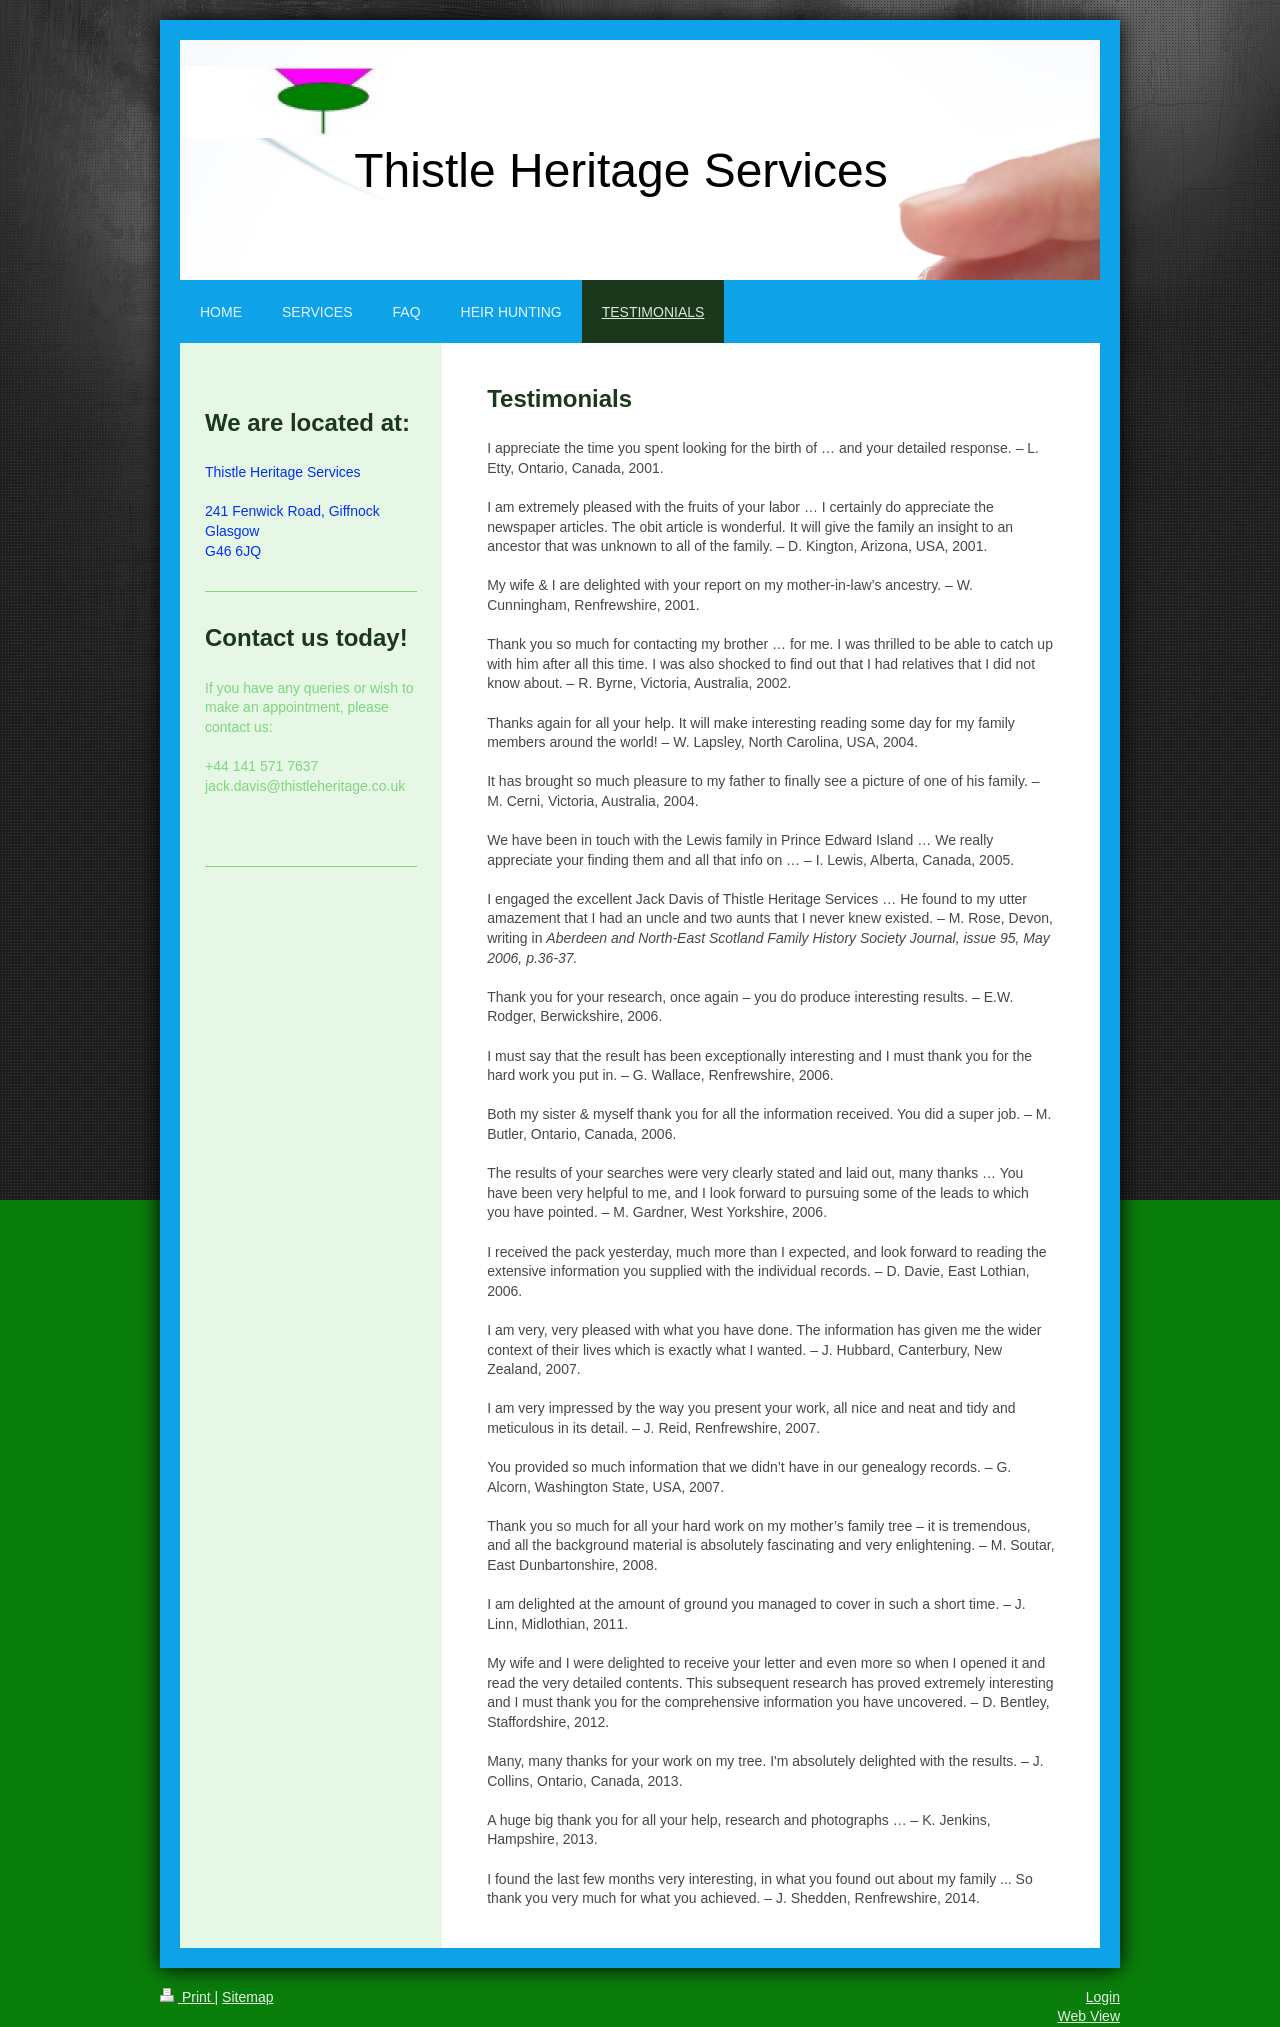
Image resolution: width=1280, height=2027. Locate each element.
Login (1103, 1997)
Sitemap (247, 1997)
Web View (1088, 2016)
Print (187, 1997)
